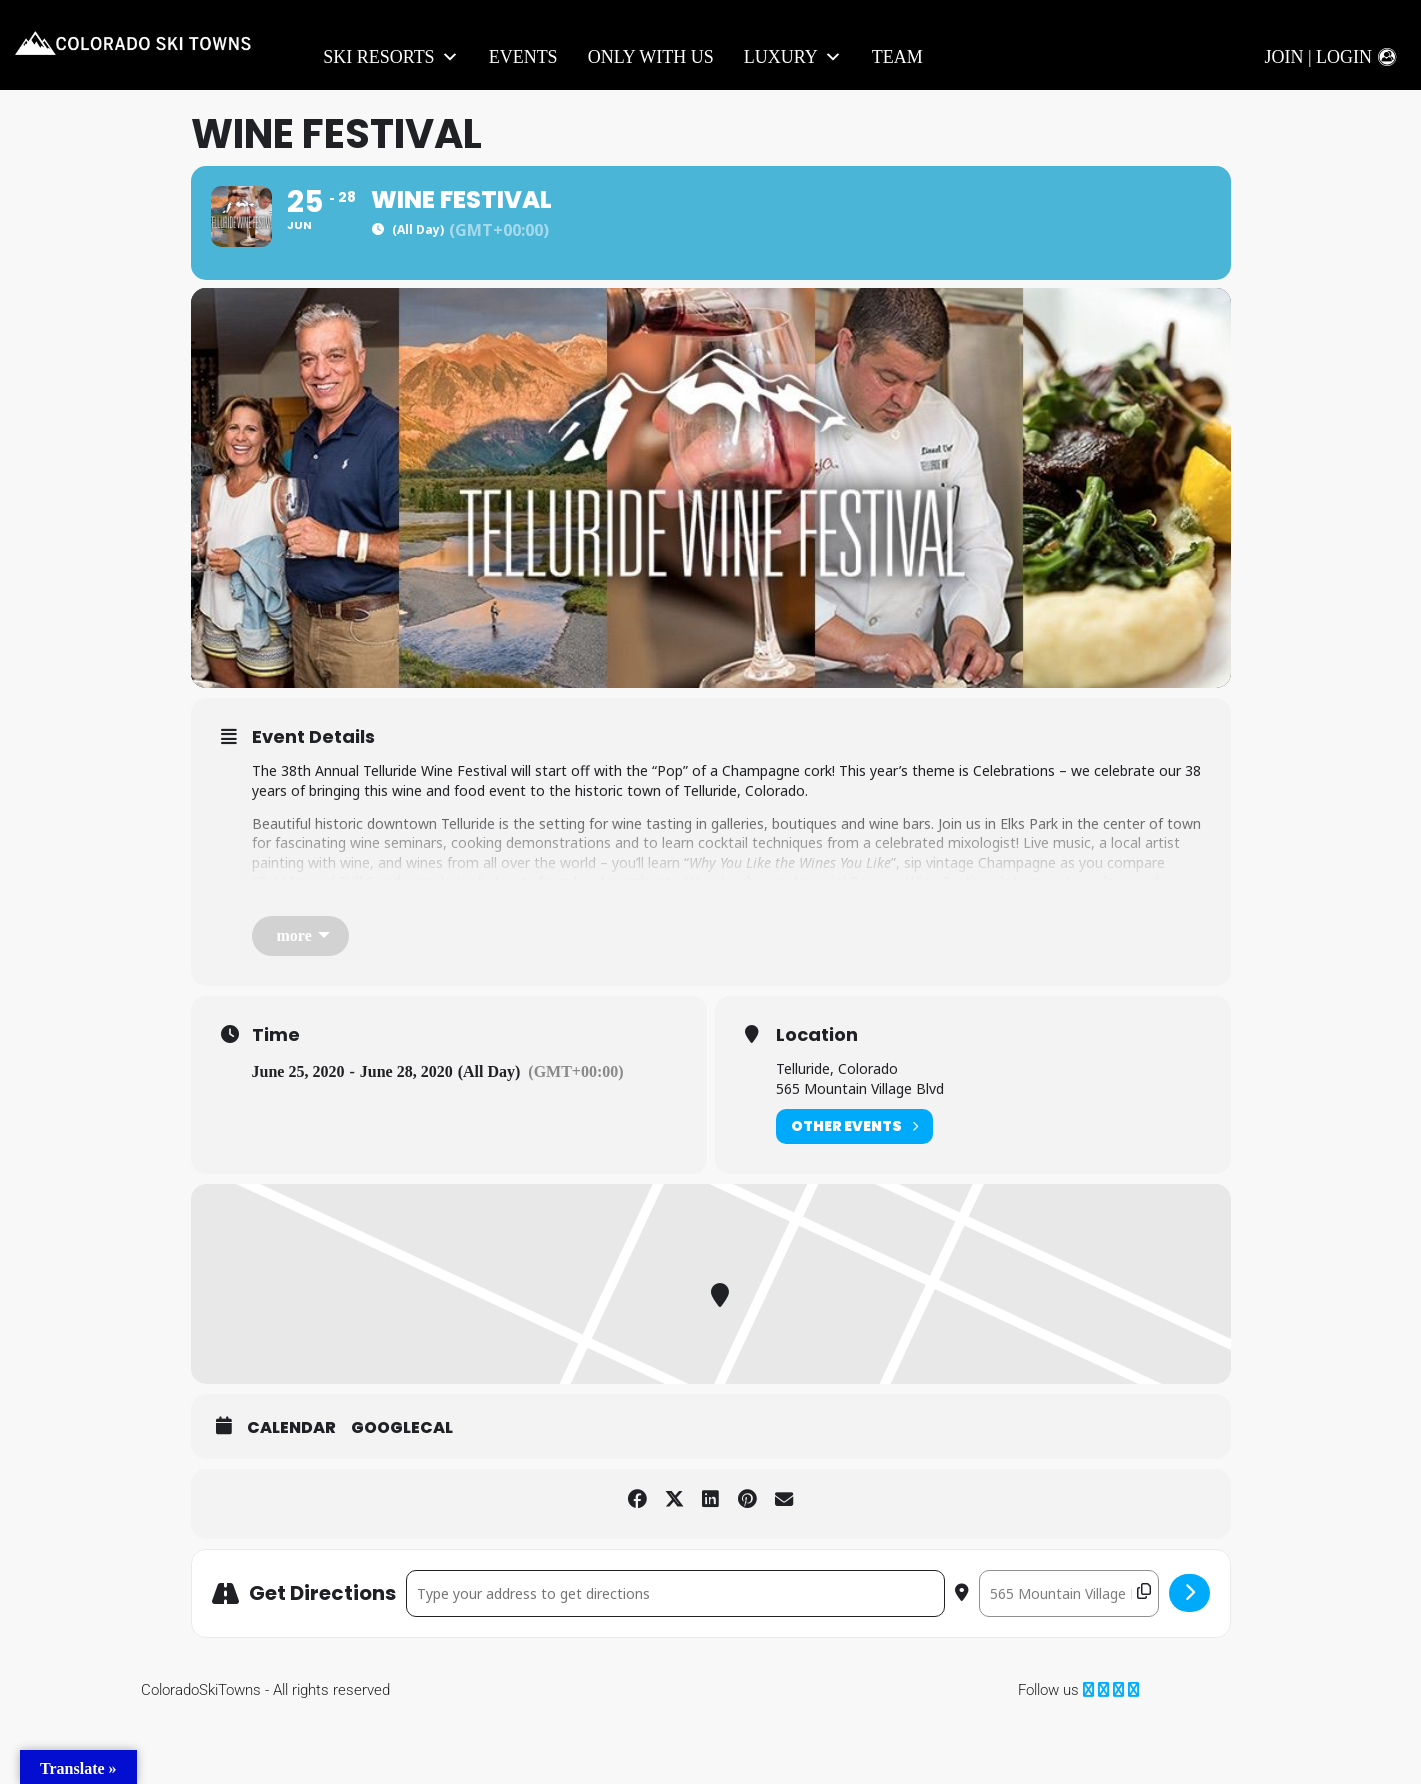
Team (897, 57)
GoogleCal (402, 1494)
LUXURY (793, 57)
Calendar (291, 1494)
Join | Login (1318, 57)
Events (523, 57)
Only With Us (651, 57)
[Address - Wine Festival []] (675, 1658)
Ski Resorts (390, 57)
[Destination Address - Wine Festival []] (1069, 1658)
